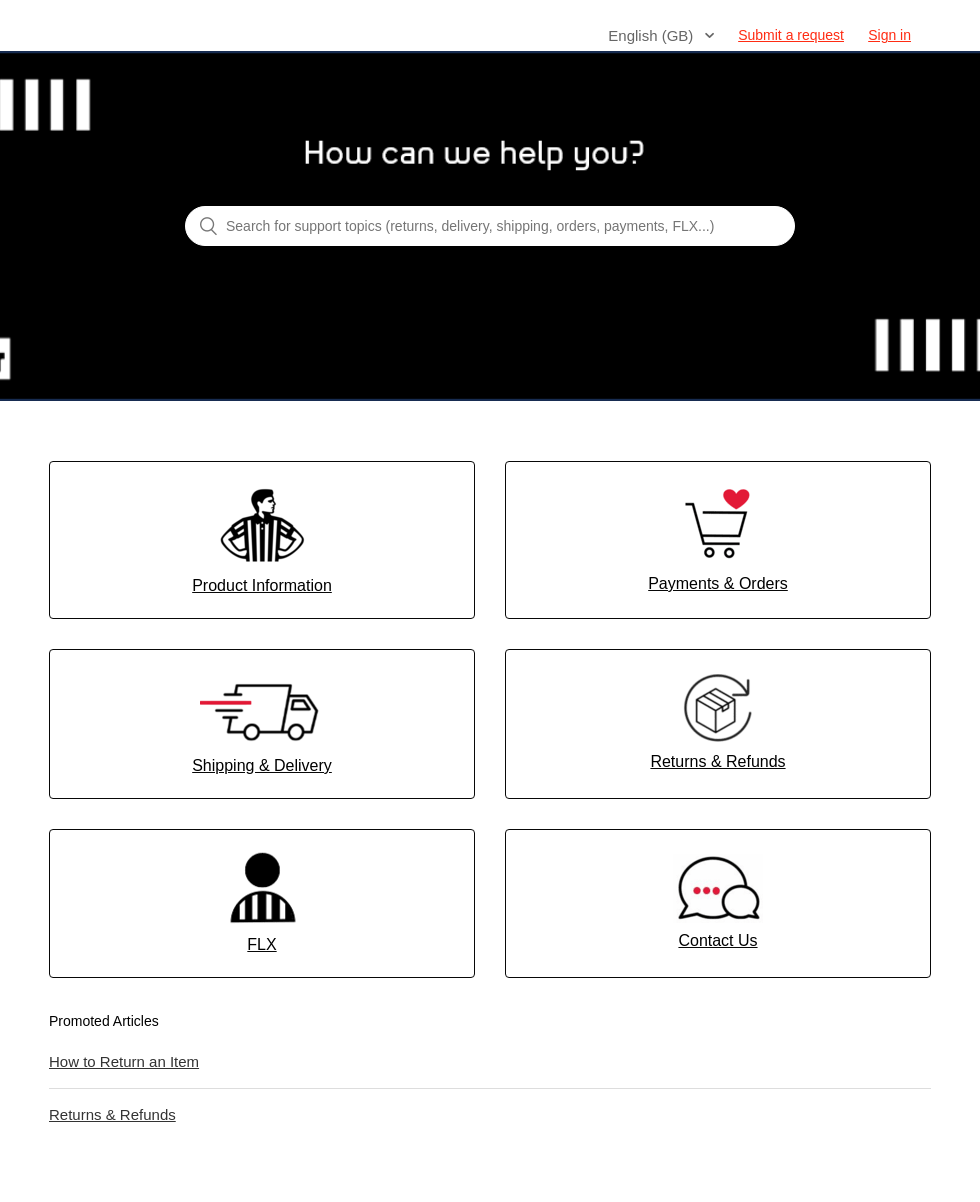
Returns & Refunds (112, 1114)
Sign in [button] (889, 35)
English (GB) (652, 35)
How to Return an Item (124, 1061)
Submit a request (791, 35)
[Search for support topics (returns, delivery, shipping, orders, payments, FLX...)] (490, 226)
